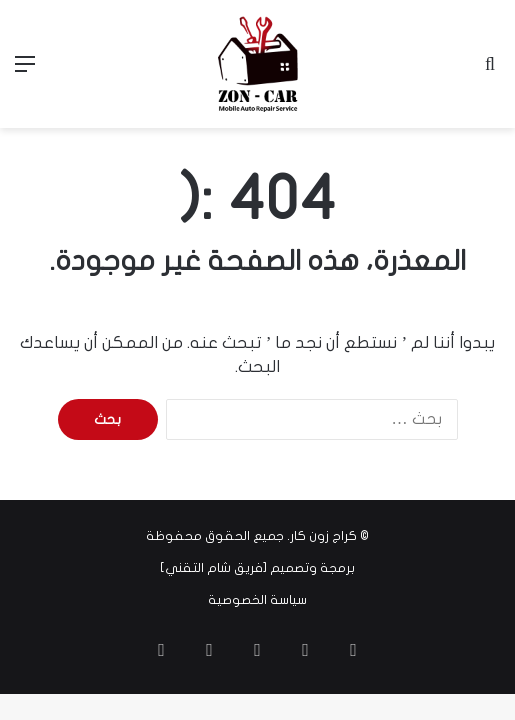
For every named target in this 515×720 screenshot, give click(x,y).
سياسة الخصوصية (257, 600)
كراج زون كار (323, 536)
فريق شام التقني (214, 568)
